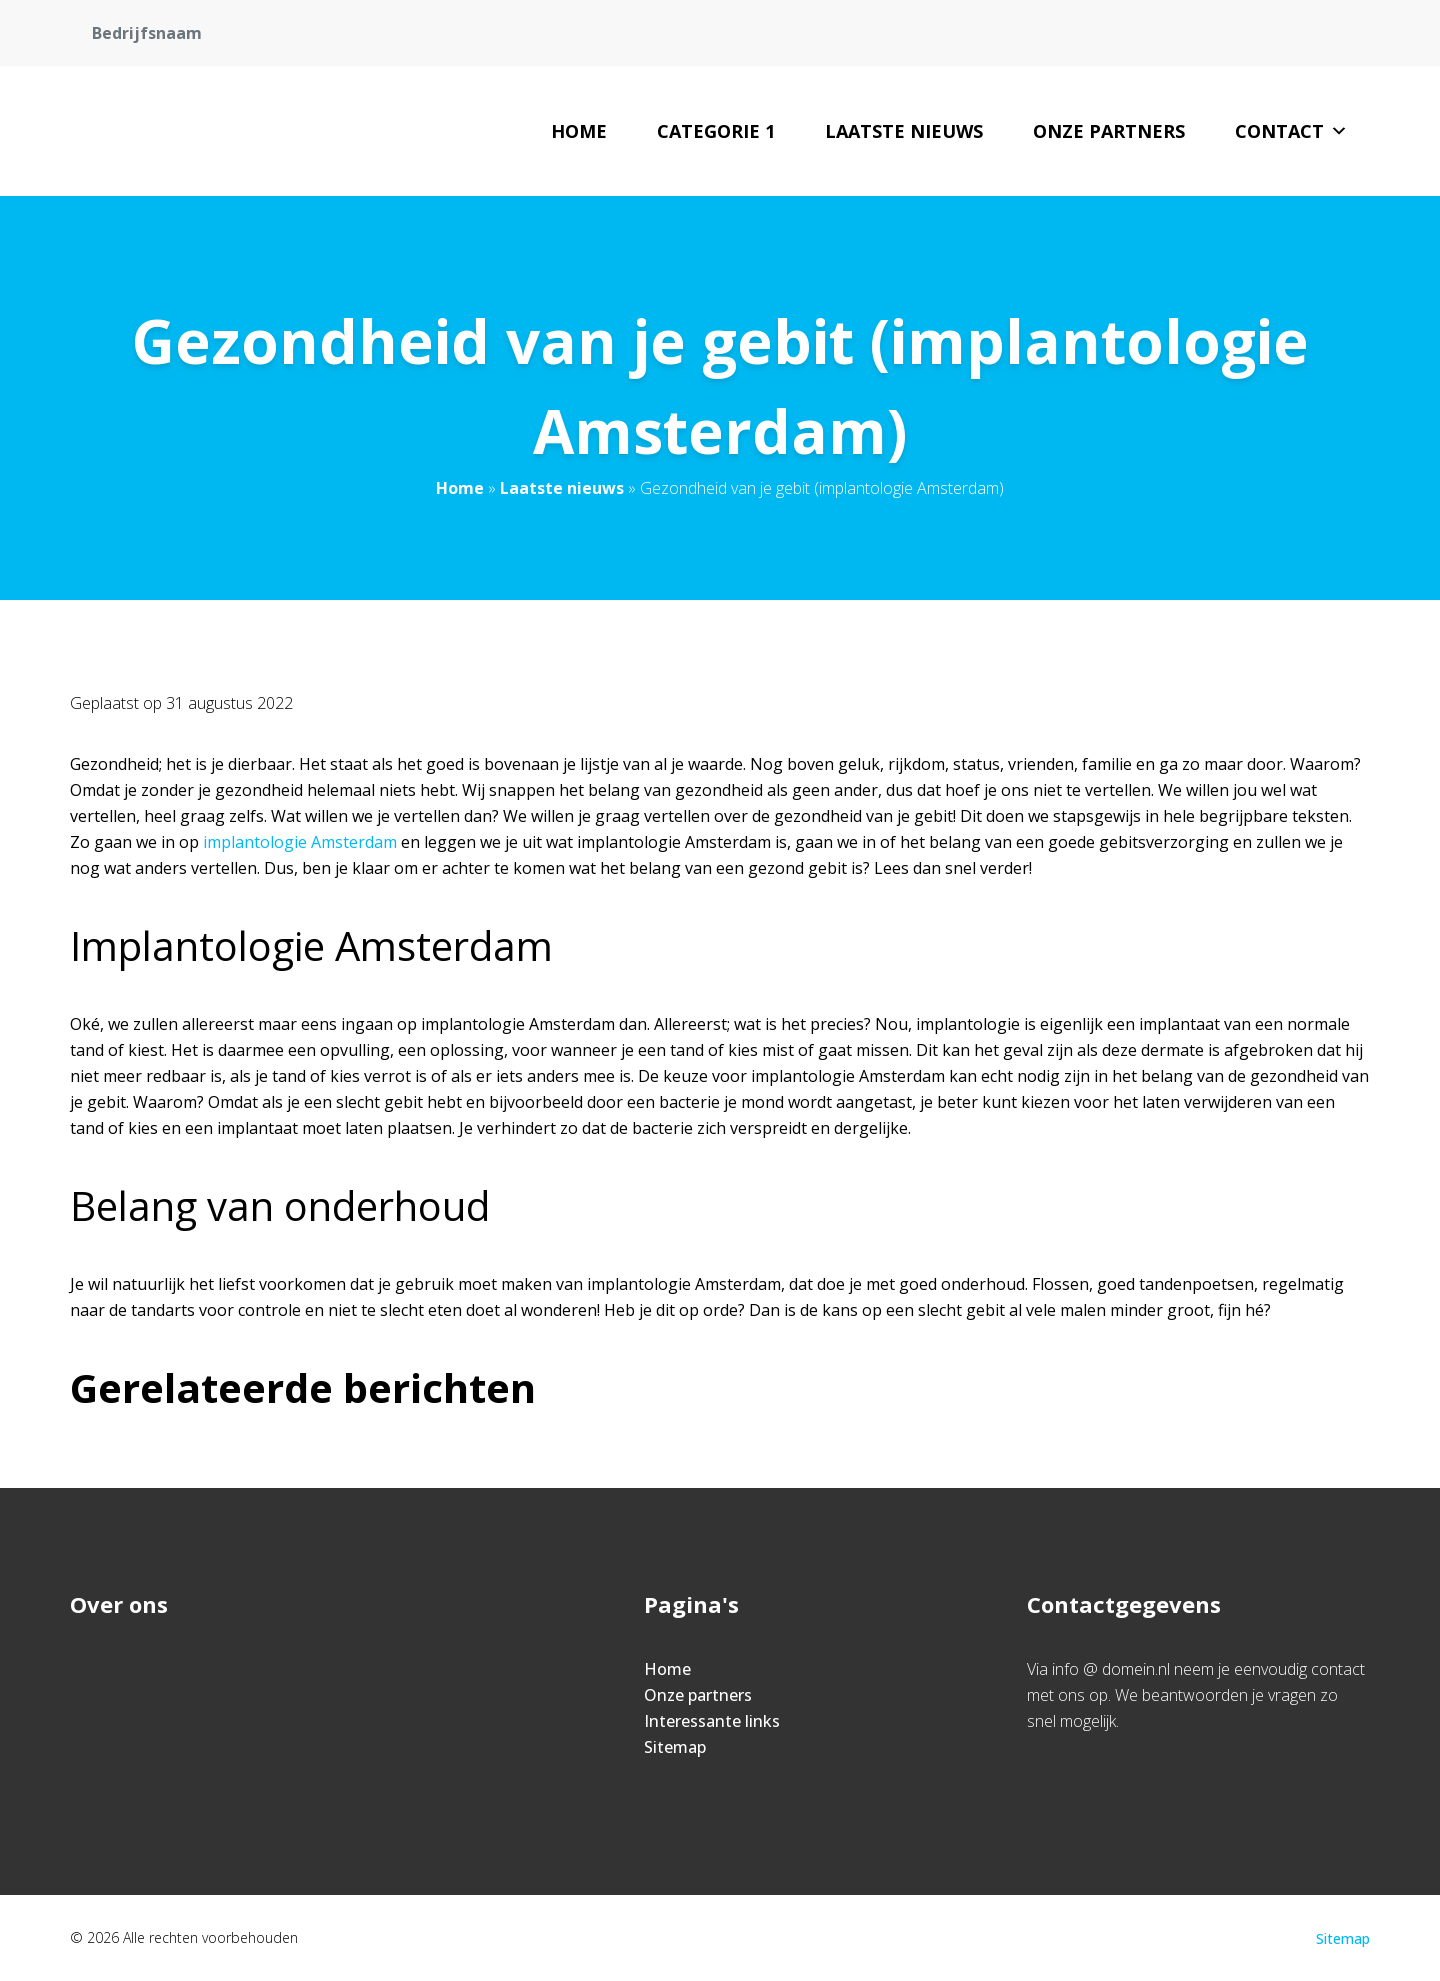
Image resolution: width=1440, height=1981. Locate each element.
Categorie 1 (716, 131)
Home (579, 131)
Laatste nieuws (904, 131)
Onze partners (1109, 131)
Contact (1291, 131)
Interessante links (712, 1721)
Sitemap (675, 1747)
